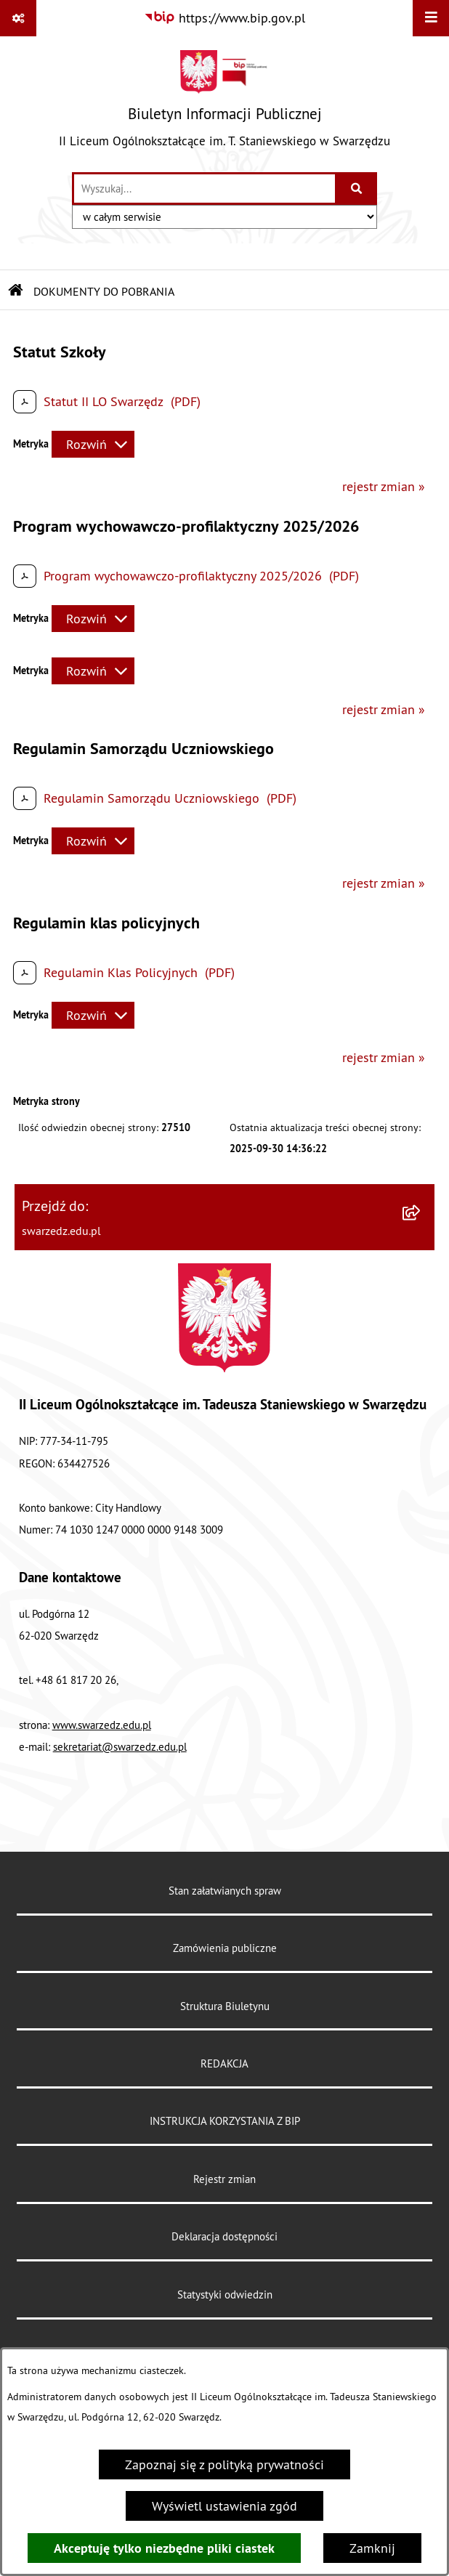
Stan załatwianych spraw (225, 1890)
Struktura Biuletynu (225, 2006)
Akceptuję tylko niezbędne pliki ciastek (164, 2548)
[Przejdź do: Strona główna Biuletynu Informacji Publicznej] (16, 291)
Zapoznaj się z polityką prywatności (224, 2464)
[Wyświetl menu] (431, 18)
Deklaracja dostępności (224, 2236)
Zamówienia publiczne (225, 1948)
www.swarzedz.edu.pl (101, 1725)
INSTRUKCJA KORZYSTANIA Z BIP (225, 2121)
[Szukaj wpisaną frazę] (357, 188)
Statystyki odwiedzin (224, 2294)
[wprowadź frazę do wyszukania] (204, 188)
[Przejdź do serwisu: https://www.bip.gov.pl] (224, 18)
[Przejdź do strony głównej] (224, 104)
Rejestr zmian (224, 2179)
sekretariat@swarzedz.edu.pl (120, 1747)
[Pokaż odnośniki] (18, 18)
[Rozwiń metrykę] (93, 444)
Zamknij (372, 2548)
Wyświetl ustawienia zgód (224, 2506)
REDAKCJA (224, 2063)
